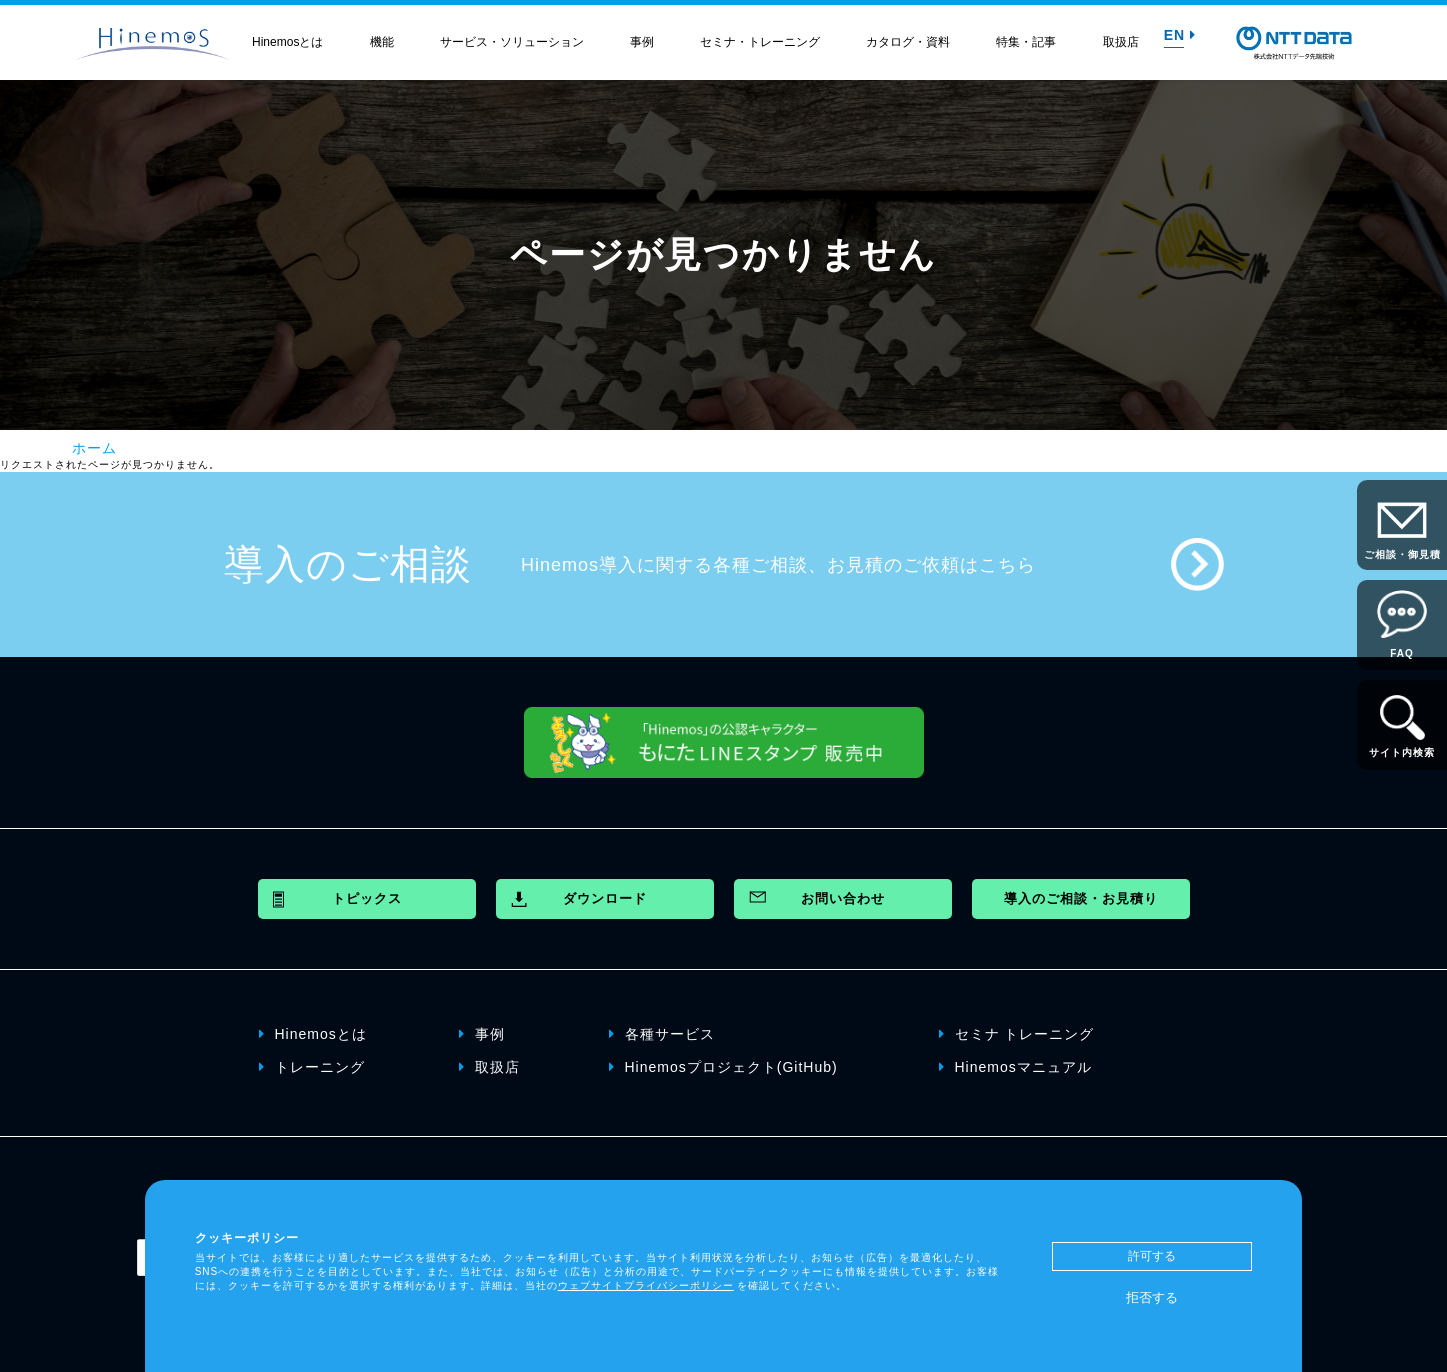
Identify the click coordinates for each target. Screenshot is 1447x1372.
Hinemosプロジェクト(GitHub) (723, 1067)
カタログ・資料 (908, 42)
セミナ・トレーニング (760, 42)
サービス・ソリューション (512, 42)
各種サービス (662, 1034)
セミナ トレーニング (1017, 1034)
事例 (642, 42)
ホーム (94, 448)
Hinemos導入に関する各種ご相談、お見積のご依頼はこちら (778, 565)
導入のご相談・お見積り (1081, 898)
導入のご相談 (348, 564)
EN (1180, 35)
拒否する (1152, 1297)
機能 (382, 42)
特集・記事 (1026, 42)
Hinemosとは (287, 42)
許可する (1152, 1256)
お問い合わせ (843, 898)
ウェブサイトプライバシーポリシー (646, 1285)
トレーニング (312, 1067)
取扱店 (1121, 42)
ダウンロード (605, 898)
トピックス (367, 898)
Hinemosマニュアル (1015, 1067)
